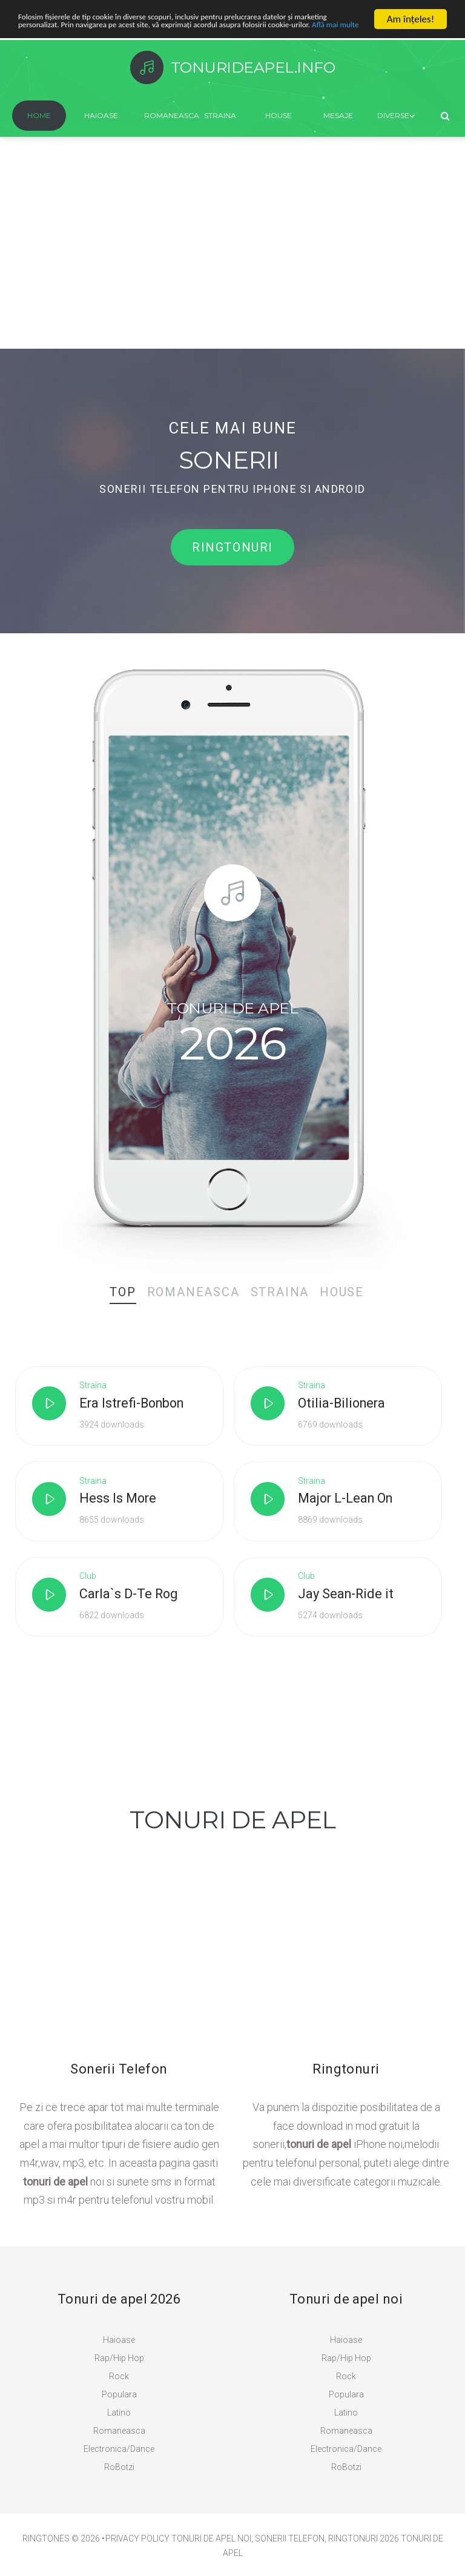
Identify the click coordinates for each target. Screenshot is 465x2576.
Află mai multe (139, 40)
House (278, 115)
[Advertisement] (232, 258)
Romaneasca (165, 115)
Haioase (101, 115)
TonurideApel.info (253, 67)
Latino (119, 2416)
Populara (119, 2398)
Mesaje (338, 115)
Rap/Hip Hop (119, 2362)
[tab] (119, 1294)
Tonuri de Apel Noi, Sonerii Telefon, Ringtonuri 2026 (285, 2542)
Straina (220, 115)
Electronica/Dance (119, 2452)
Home (39, 115)
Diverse (393, 115)
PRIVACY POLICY (137, 2542)
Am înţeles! (410, 19)
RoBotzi (119, 2471)
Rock (119, 2380)
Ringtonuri (232, 549)
